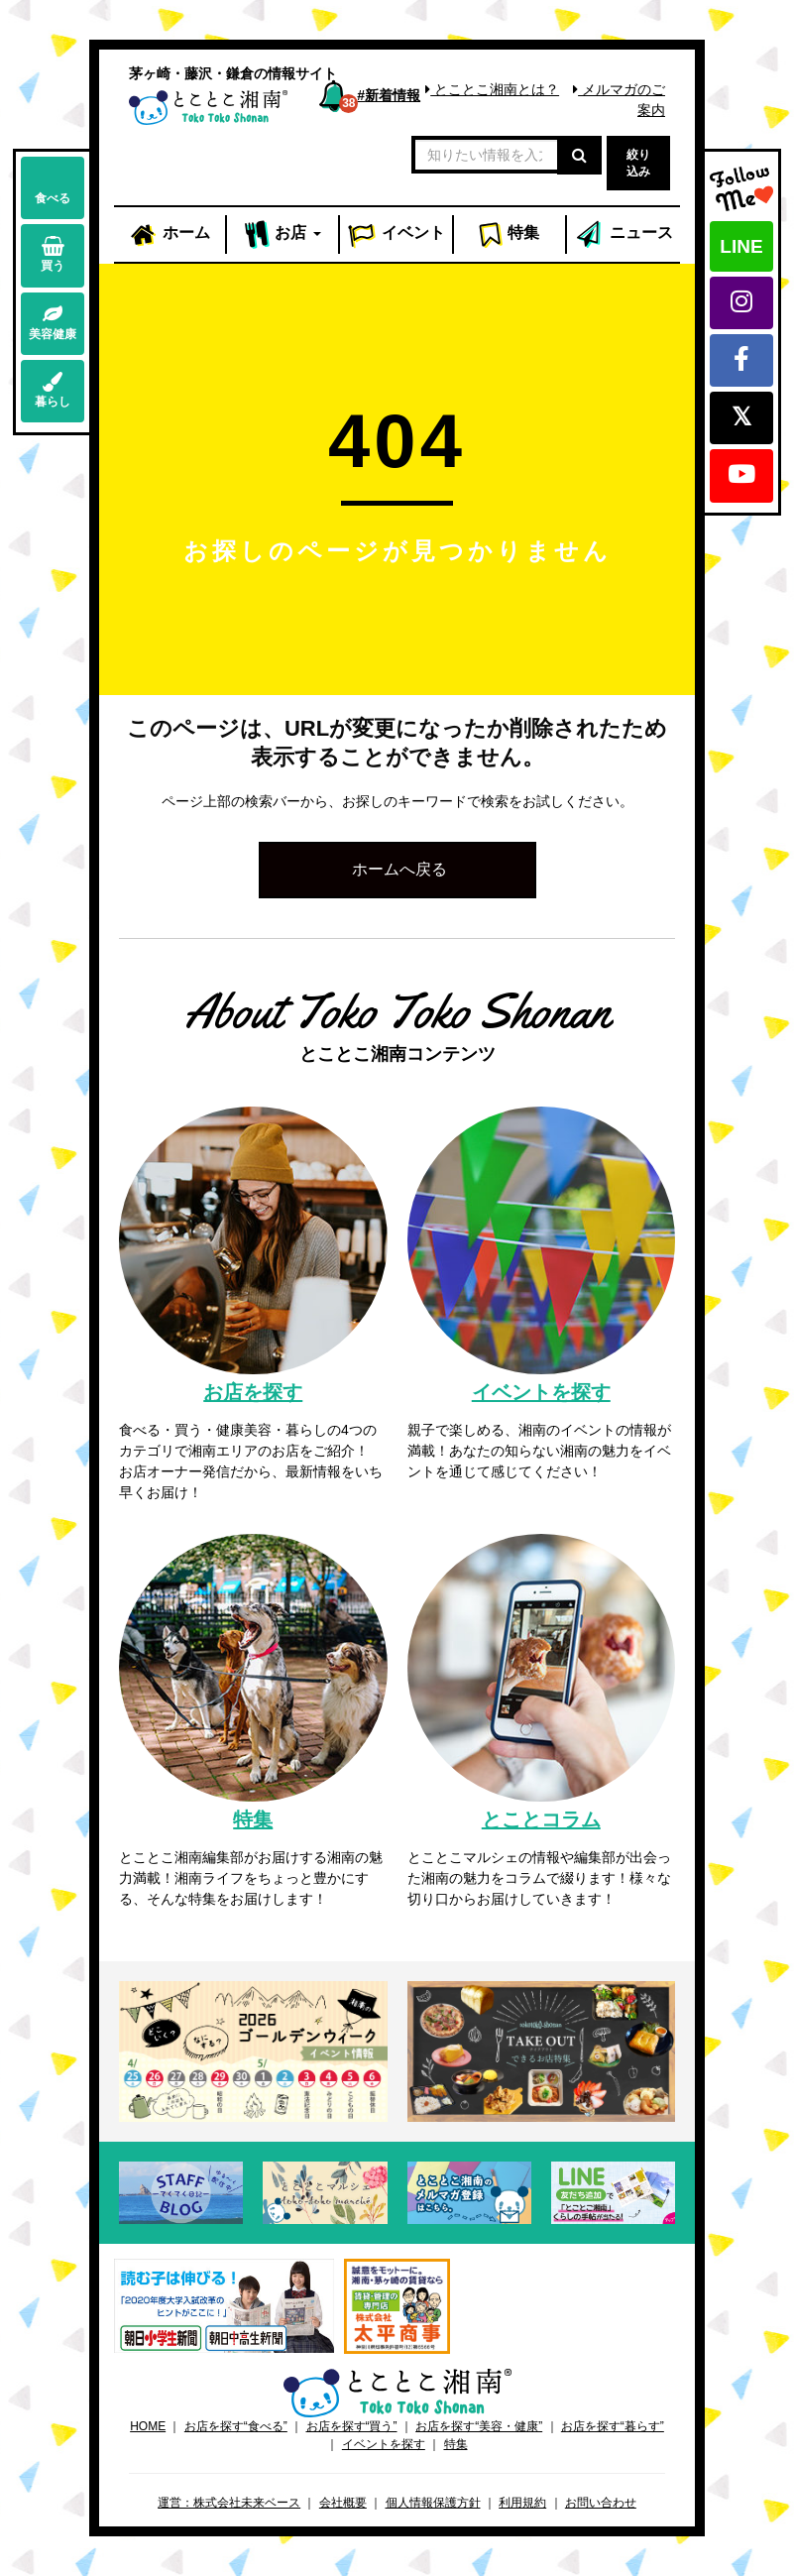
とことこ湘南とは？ (492, 89)
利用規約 (522, 2503)
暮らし (52, 390)
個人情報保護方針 (433, 2503)
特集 (509, 235)
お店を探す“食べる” (235, 2426)
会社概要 (343, 2503)
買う (52, 254)
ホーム (169, 235)
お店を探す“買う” (351, 2426)
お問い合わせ (600, 2503)
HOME (148, 2426)
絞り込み (638, 163)
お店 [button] (283, 235)
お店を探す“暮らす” (612, 2426)
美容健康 (52, 322)
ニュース (623, 235)
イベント (396, 235)
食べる (52, 187)
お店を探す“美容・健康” (478, 2426)
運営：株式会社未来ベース (229, 2503)
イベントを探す (383, 2444)
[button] (397, 870)
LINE (741, 246)
